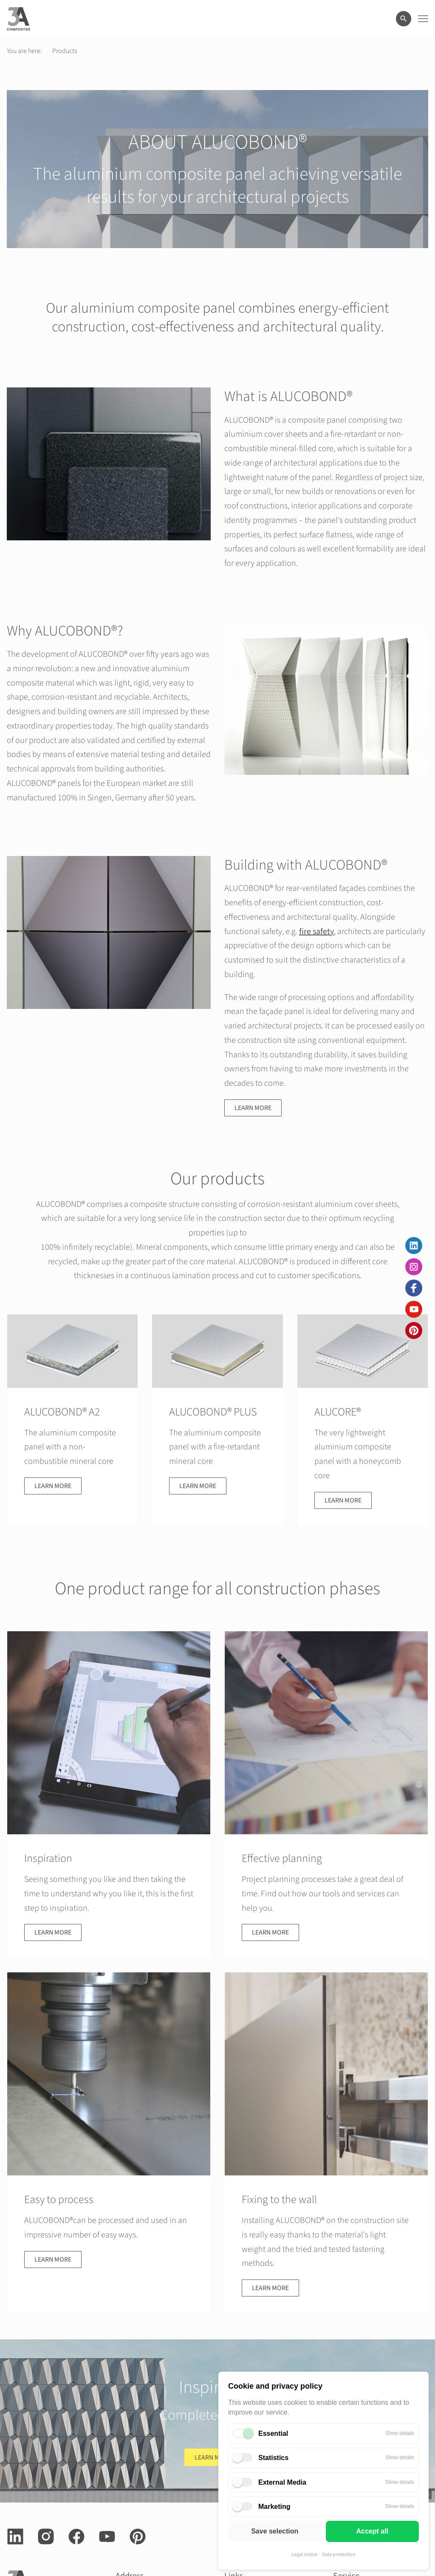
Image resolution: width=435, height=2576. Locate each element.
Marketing (274, 2506)
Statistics (273, 2457)
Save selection (274, 2531)
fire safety (316, 932)
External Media (282, 2482)
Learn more (252, 1108)
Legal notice (304, 2554)
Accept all (372, 2531)
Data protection (339, 2554)
